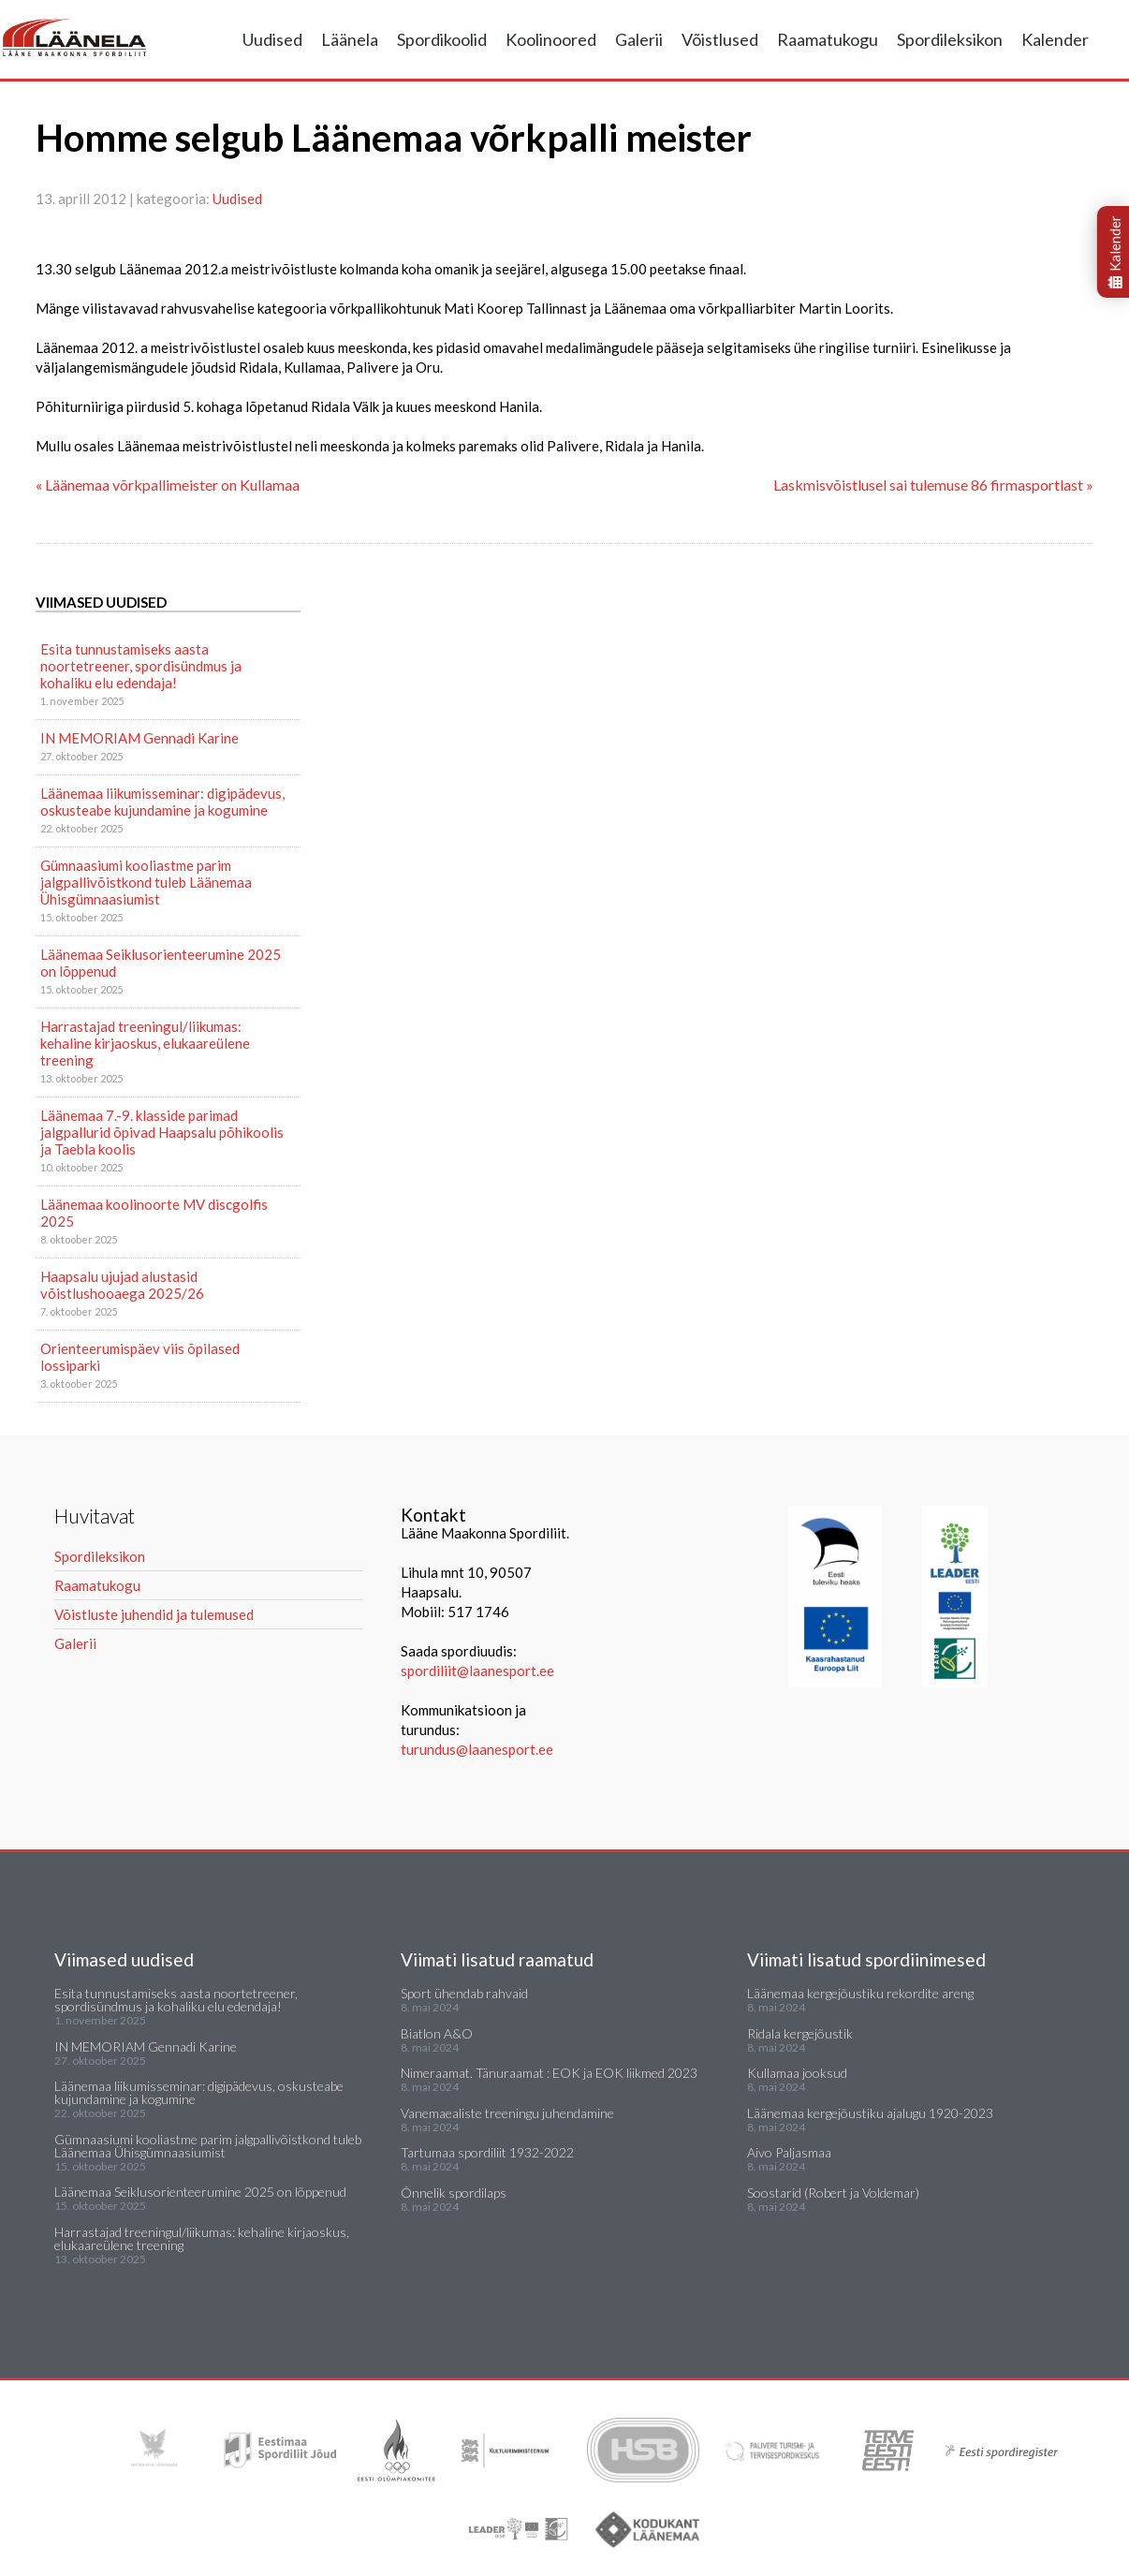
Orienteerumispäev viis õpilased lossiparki (140, 1357)
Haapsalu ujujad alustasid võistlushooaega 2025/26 (122, 1285)
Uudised (272, 39)
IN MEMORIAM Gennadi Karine (139, 737)
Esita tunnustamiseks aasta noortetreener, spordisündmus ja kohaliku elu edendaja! (141, 665)
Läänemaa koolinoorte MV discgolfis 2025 (154, 1212)
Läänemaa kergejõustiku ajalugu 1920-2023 (870, 2113)
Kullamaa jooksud (797, 2073)
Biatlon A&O (437, 2033)
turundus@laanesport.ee (478, 1749)
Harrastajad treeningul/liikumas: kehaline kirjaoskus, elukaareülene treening (145, 1043)
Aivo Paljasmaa (789, 2152)
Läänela (349, 39)
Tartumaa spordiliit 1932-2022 (487, 2152)
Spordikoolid (442, 39)
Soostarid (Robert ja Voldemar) (833, 2193)
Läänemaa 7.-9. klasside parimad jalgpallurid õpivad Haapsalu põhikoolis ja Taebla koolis (162, 1132)
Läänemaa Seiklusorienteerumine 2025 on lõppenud (160, 962)
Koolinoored (551, 39)
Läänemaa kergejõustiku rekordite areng (860, 1993)
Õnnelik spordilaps (453, 2193)
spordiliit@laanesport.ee (477, 1670)
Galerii (639, 39)
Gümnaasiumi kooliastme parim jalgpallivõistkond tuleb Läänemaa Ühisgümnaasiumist (146, 882)
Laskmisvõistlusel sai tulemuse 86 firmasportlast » (933, 484)
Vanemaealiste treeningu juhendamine (507, 2113)
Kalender (1055, 39)
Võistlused (720, 39)
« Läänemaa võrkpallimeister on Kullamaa (168, 484)
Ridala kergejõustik (800, 2033)
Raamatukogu (827, 39)
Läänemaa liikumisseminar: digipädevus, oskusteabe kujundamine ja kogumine (162, 801)
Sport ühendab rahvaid (464, 1993)
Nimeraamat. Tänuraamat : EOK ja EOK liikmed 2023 (549, 2073)
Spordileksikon (950, 39)
